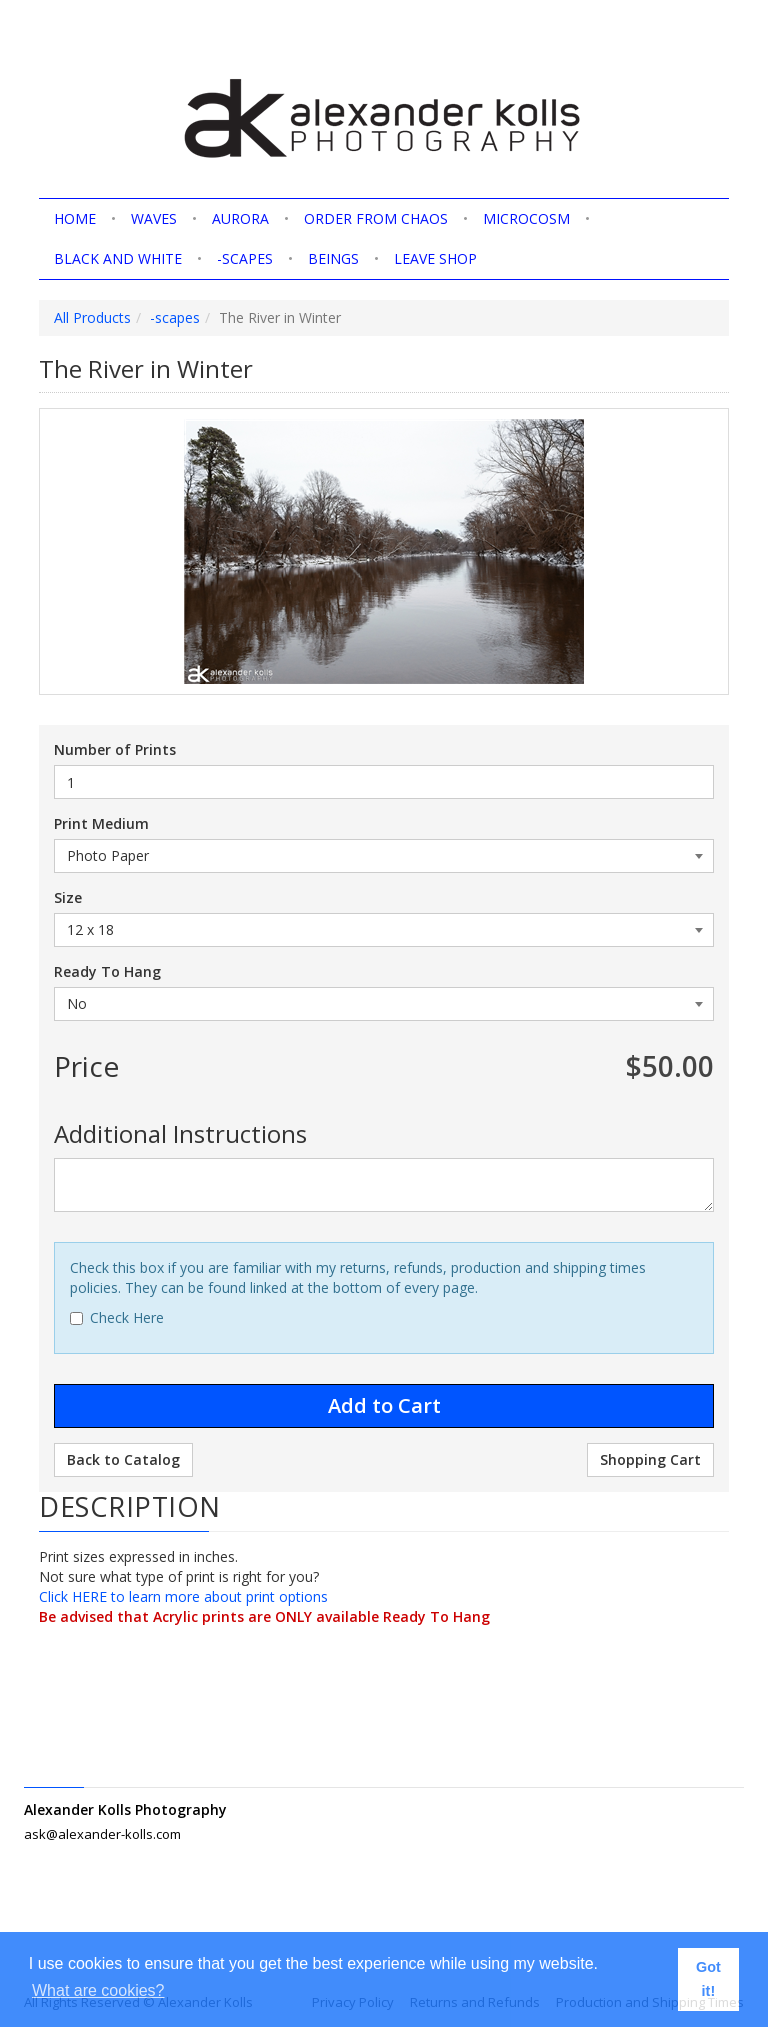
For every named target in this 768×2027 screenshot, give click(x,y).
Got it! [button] (708, 1979)
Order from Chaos (376, 218)
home (75, 218)
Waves (154, 218)
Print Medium (101, 823)
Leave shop (435, 258)
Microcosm (526, 218)
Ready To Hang (107, 971)
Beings (333, 258)
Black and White (118, 258)
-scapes (245, 258)
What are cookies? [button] (98, 1990)
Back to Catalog (123, 1459)
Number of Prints (115, 749)
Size (68, 897)
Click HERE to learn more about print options (183, 1596)
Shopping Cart (650, 1459)
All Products (92, 317)
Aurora (240, 218)
